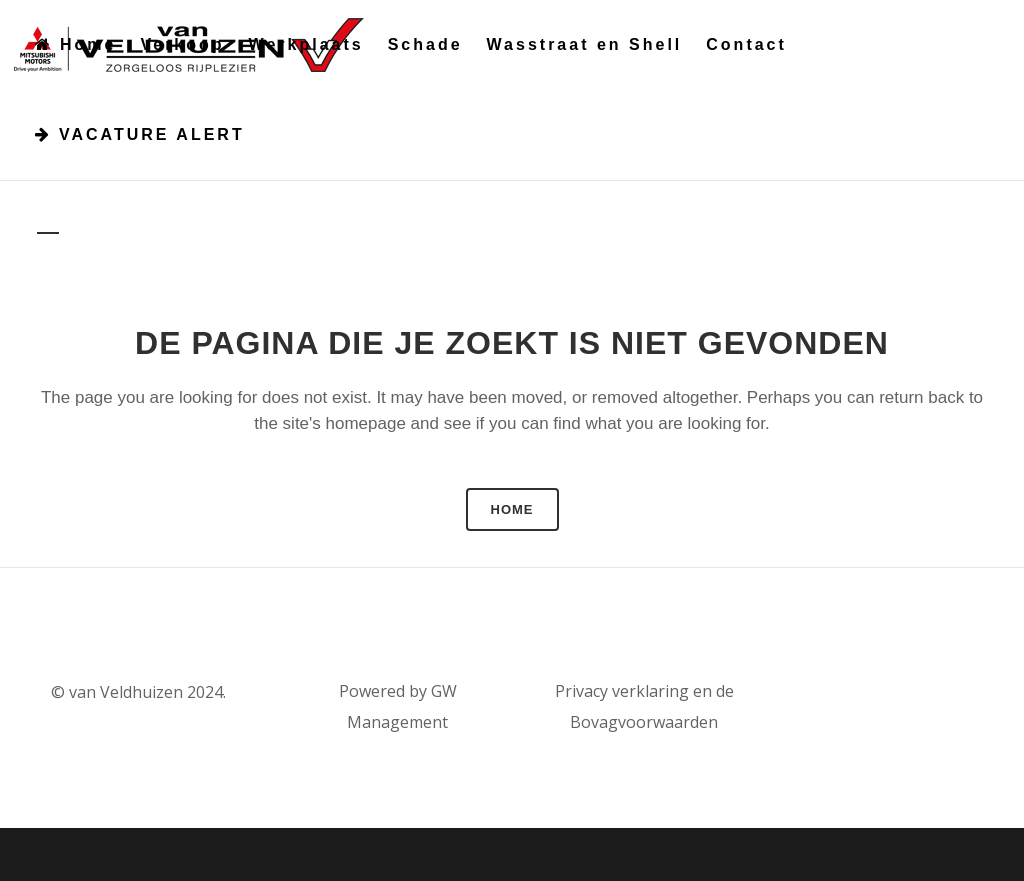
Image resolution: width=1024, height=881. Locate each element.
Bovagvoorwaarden (644, 722)
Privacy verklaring (622, 691)
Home (512, 509)
